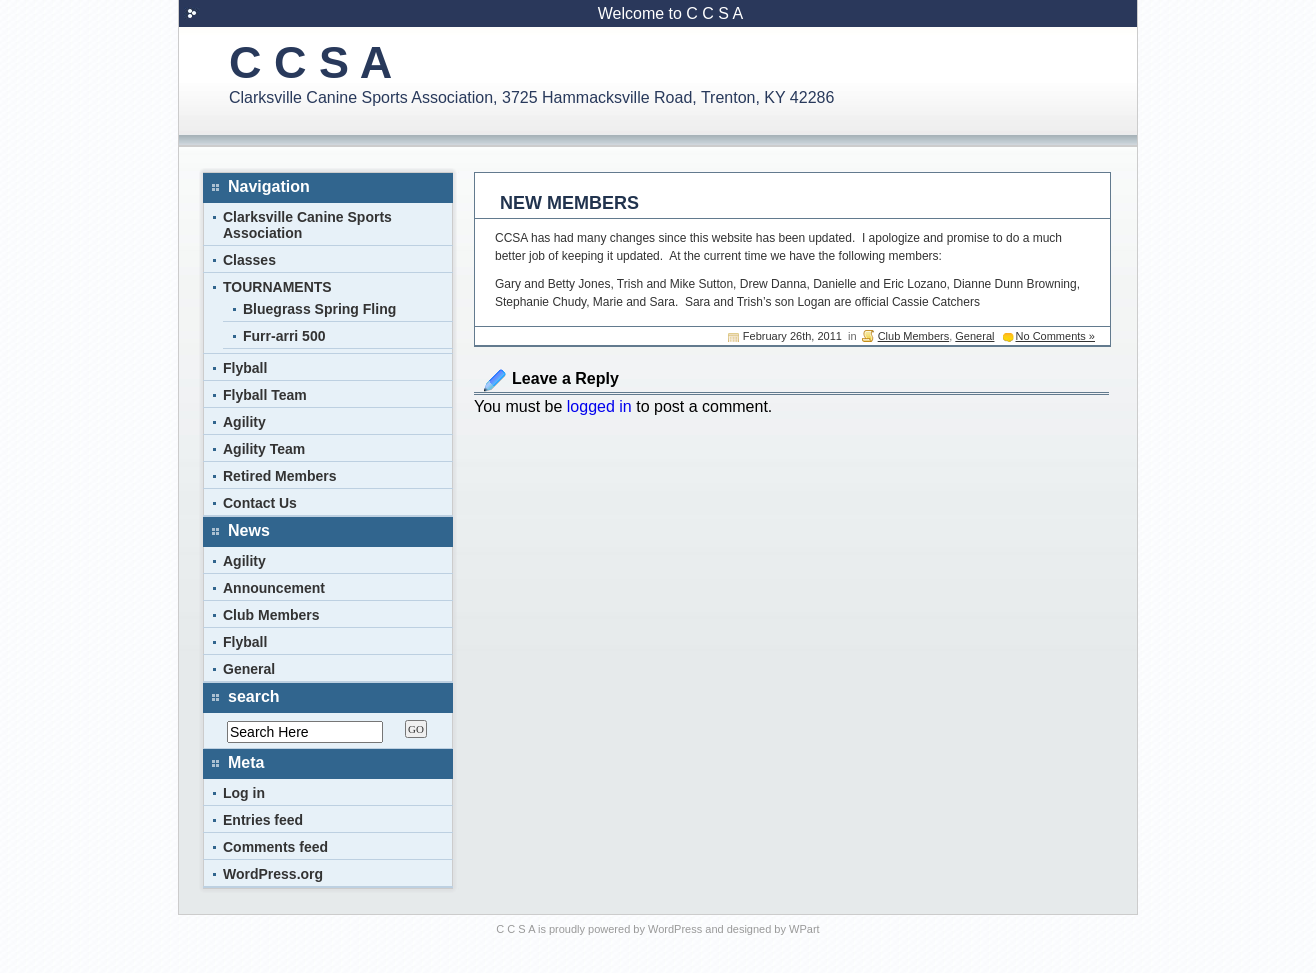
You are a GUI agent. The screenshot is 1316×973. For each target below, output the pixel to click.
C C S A (310, 62)
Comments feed (275, 847)
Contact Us (260, 503)
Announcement (274, 588)
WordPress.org (273, 874)
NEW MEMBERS (569, 203)
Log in (244, 793)
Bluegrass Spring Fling (319, 309)
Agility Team (264, 449)
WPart (804, 929)
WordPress (675, 929)
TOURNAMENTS (277, 287)
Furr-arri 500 (284, 336)
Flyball (245, 368)
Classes (249, 260)
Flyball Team (265, 395)
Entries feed (263, 820)
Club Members (914, 336)
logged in (599, 406)
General (974, 336)
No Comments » (1055, 336)
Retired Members (280, 476)
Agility (244, 422)
